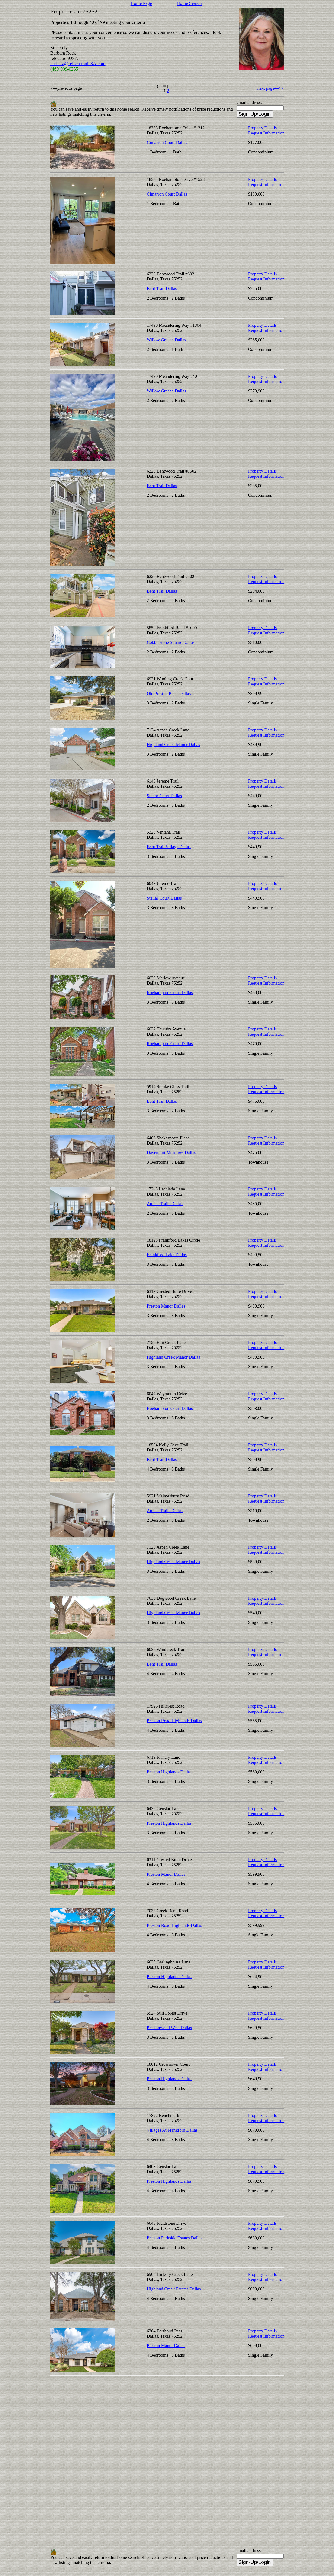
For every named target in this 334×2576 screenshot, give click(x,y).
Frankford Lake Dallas (167, 1254)
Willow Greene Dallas (166, 339)
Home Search (189, 3)
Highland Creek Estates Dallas (174, 2288)
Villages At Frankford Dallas (172, 2130)
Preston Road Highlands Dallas (174, 1720)
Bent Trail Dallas (162, 288)
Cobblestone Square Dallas (171, 642)
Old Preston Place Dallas (169, 693)
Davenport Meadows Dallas (171, 1152)
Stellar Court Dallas (164, 795)
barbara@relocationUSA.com (78, 63)
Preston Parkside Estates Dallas (174, 2237)
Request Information (266, 132)
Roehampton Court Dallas (170, 992)
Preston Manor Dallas (166, 1306)
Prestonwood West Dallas (169, 2027)
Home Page (141, 3)
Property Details (262, 127)
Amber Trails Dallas (165, 1203)
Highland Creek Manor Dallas (173, 744)
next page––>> (270, 88)
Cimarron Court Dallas (167, 142)
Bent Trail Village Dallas (169, 846)
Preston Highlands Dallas (169, 1771)
